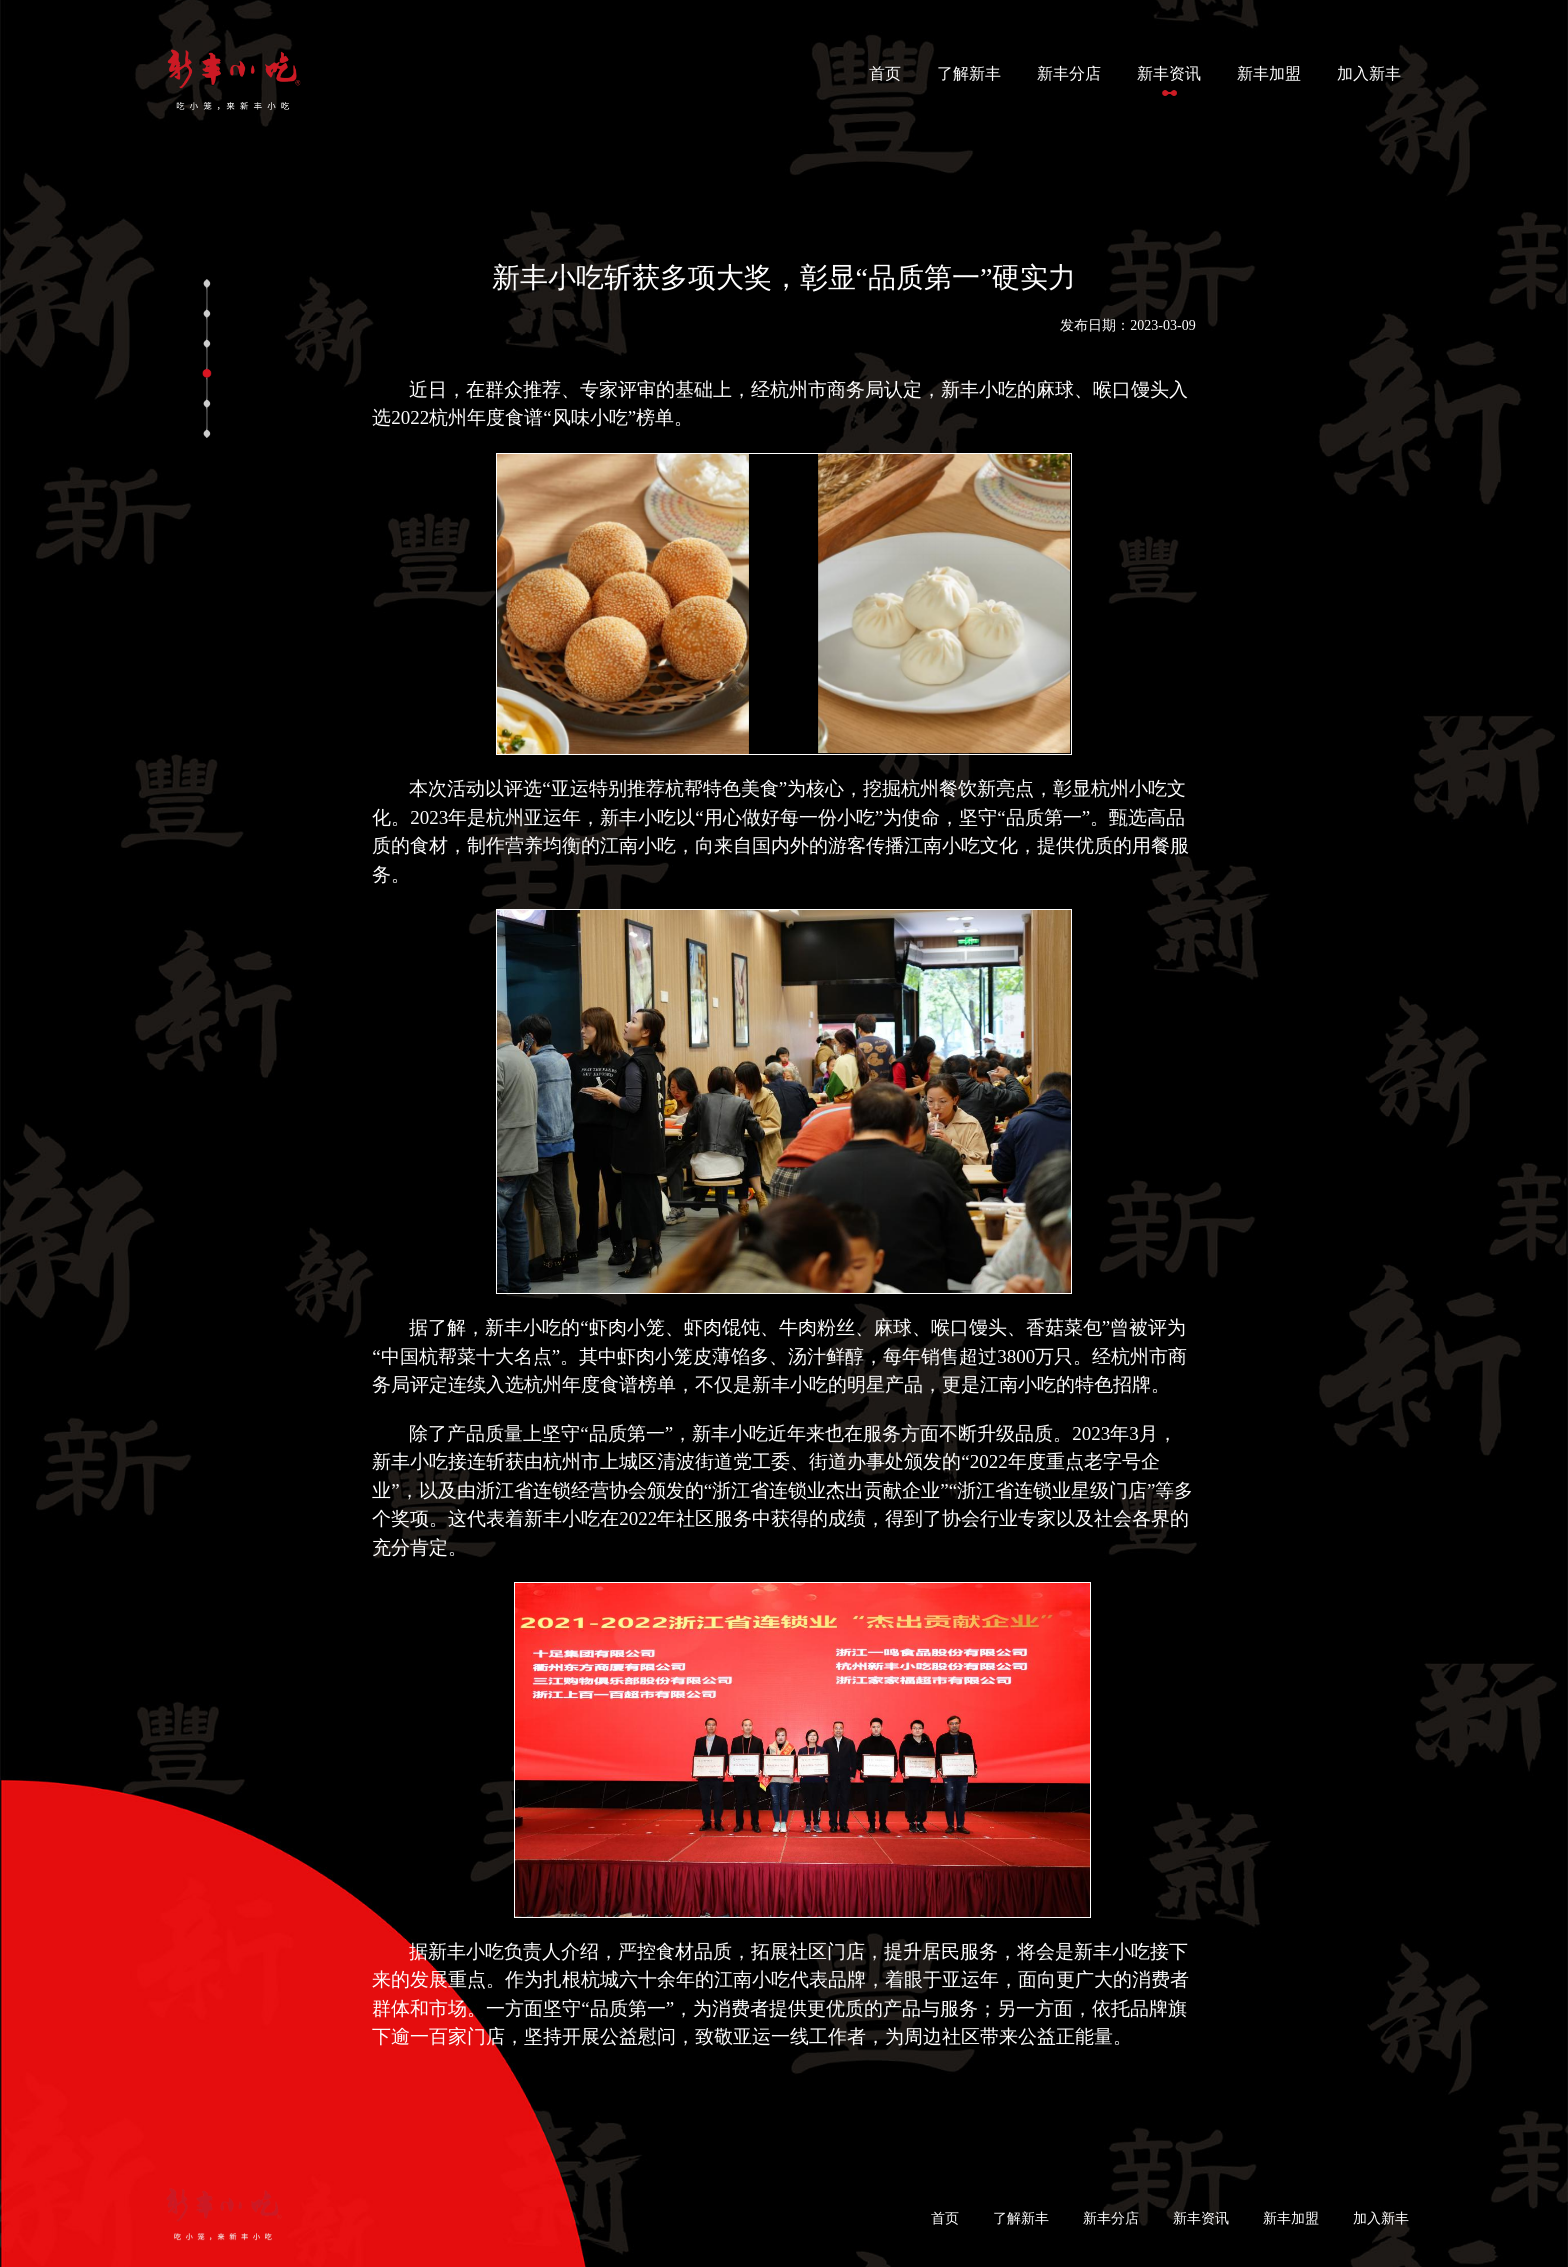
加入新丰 (1369, 73)
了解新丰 (969, 73)
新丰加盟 (1269, 73)
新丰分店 (1069, 73)
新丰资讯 (1169, 73)
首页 (889, 71)
